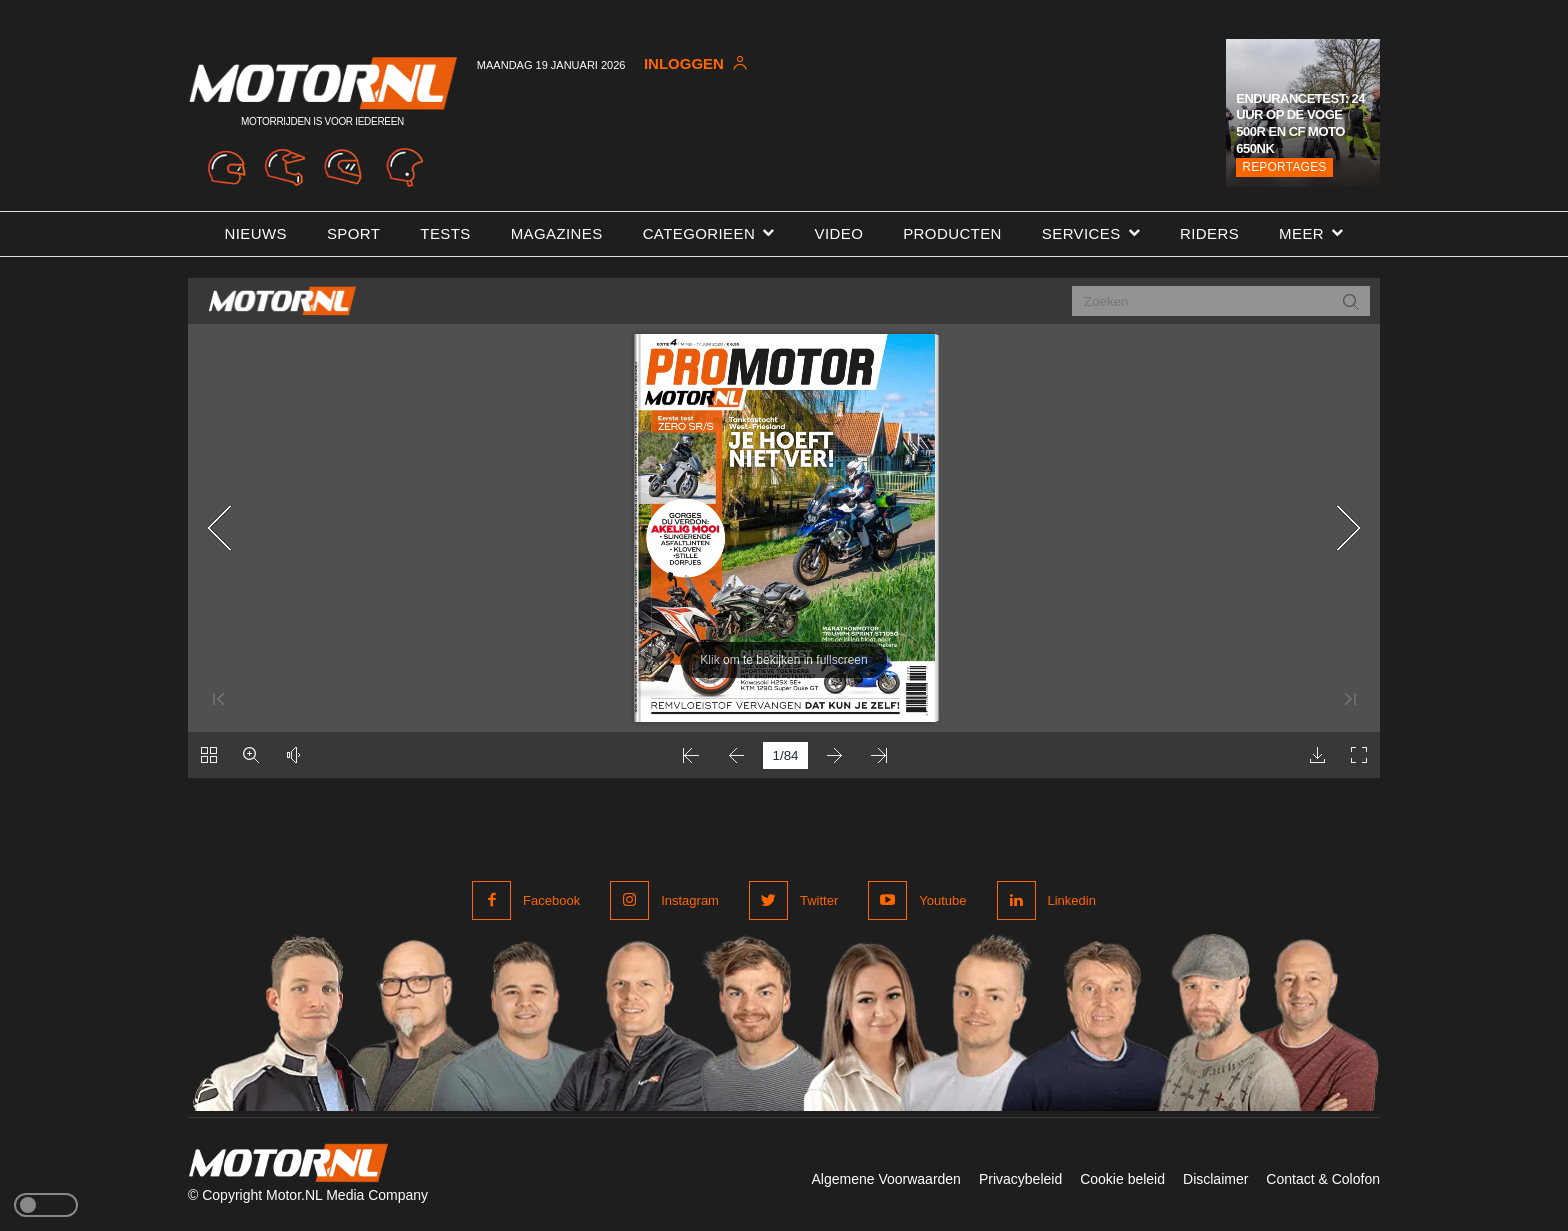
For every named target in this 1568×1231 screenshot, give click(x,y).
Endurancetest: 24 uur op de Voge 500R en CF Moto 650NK (1300, 124)
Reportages (1284, 167)
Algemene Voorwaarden (885, 1179)
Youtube (942, 900)
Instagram (690, 900)
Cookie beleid (1122, 1179)
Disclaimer (1215, 1179)
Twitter (819, 900)
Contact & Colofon (1323, 1179)
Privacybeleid (1020, 1179)
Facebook (551, 900)
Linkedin (1072, 900)
